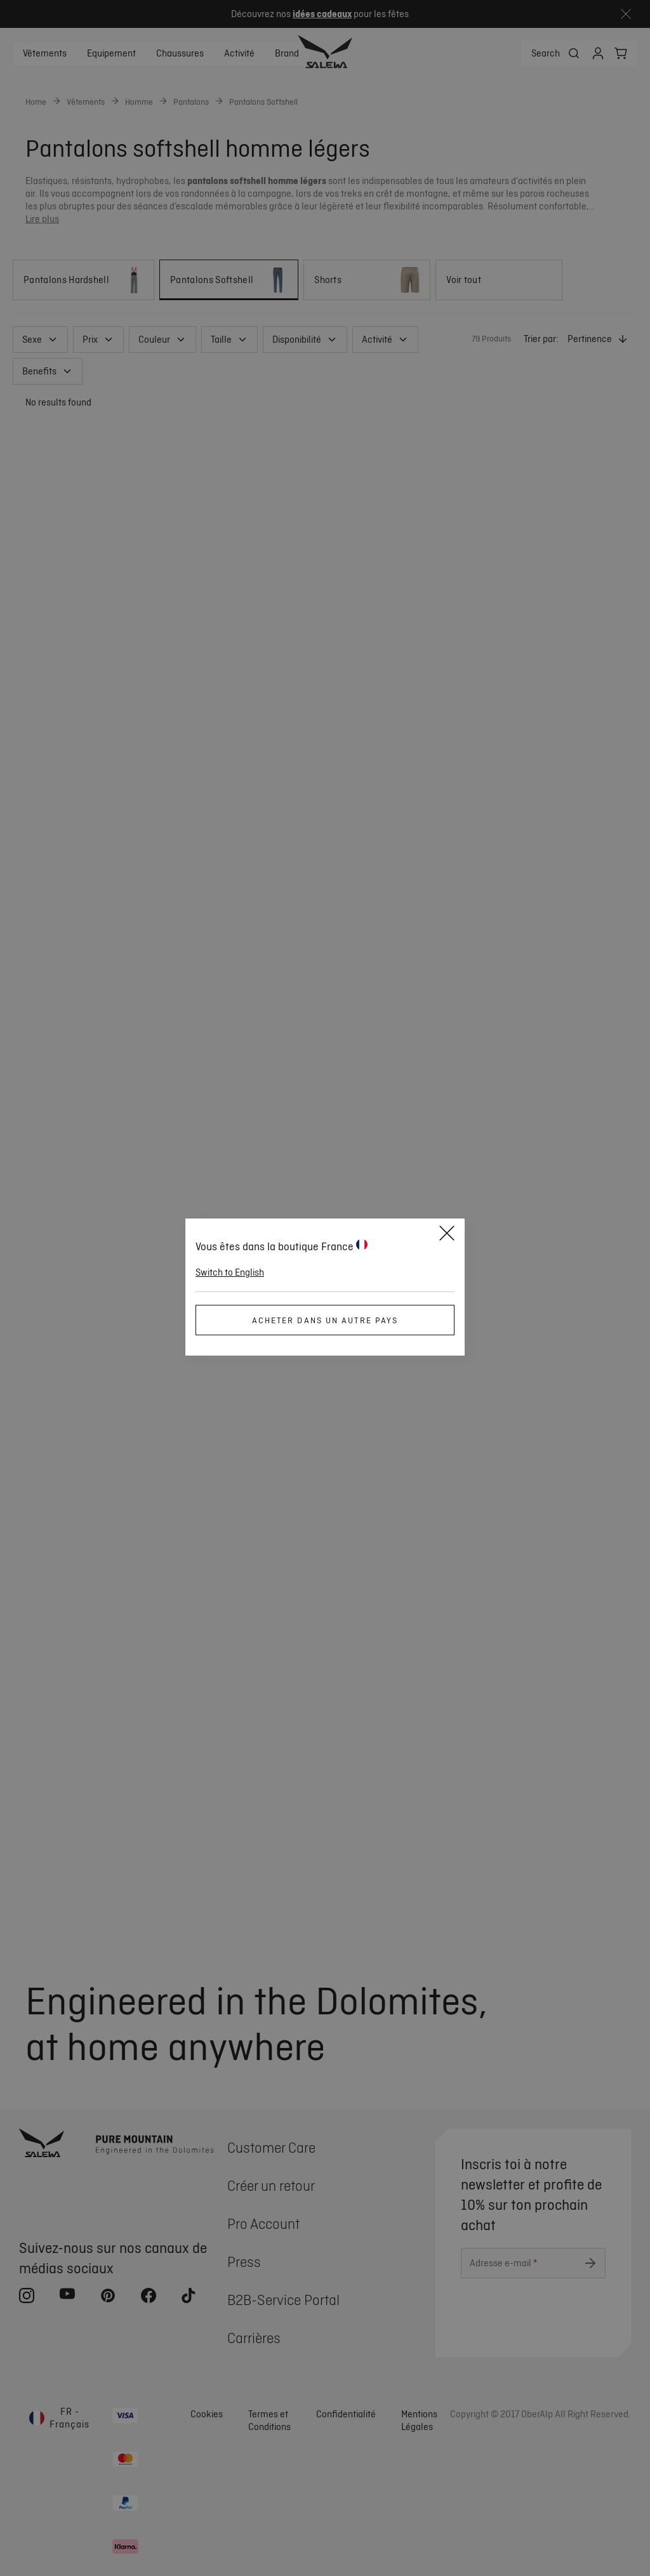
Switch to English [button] (230, 1272)
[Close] (446, 1235)
